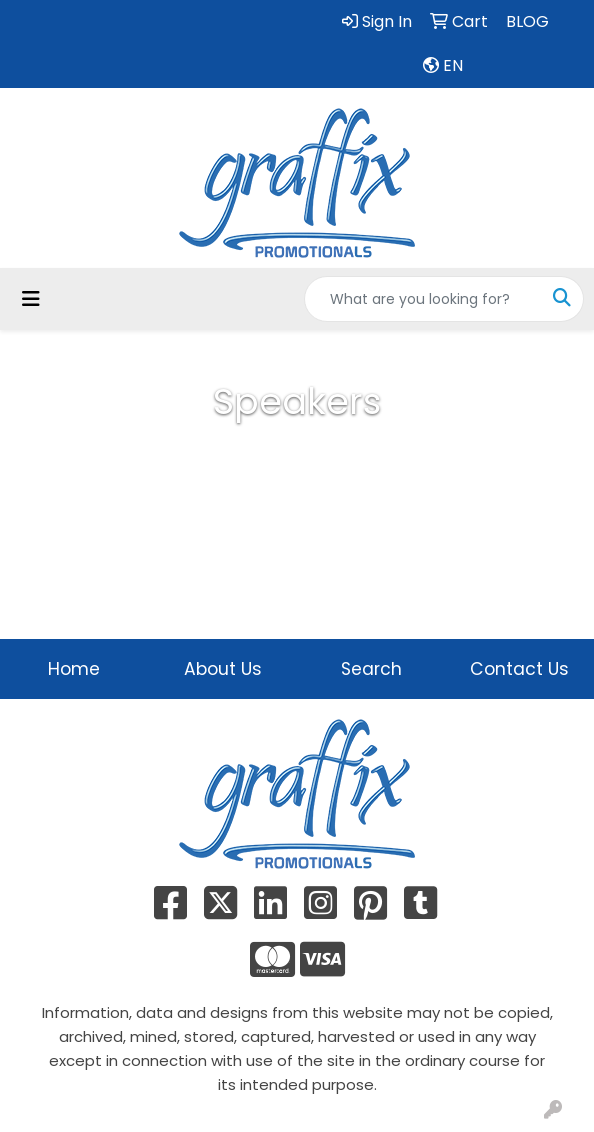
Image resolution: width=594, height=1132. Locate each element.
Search (371, 669)
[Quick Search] (423, 299)
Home (74, 669)
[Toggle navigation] (31, 299)
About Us (223, 669)
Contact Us (519, 669)
